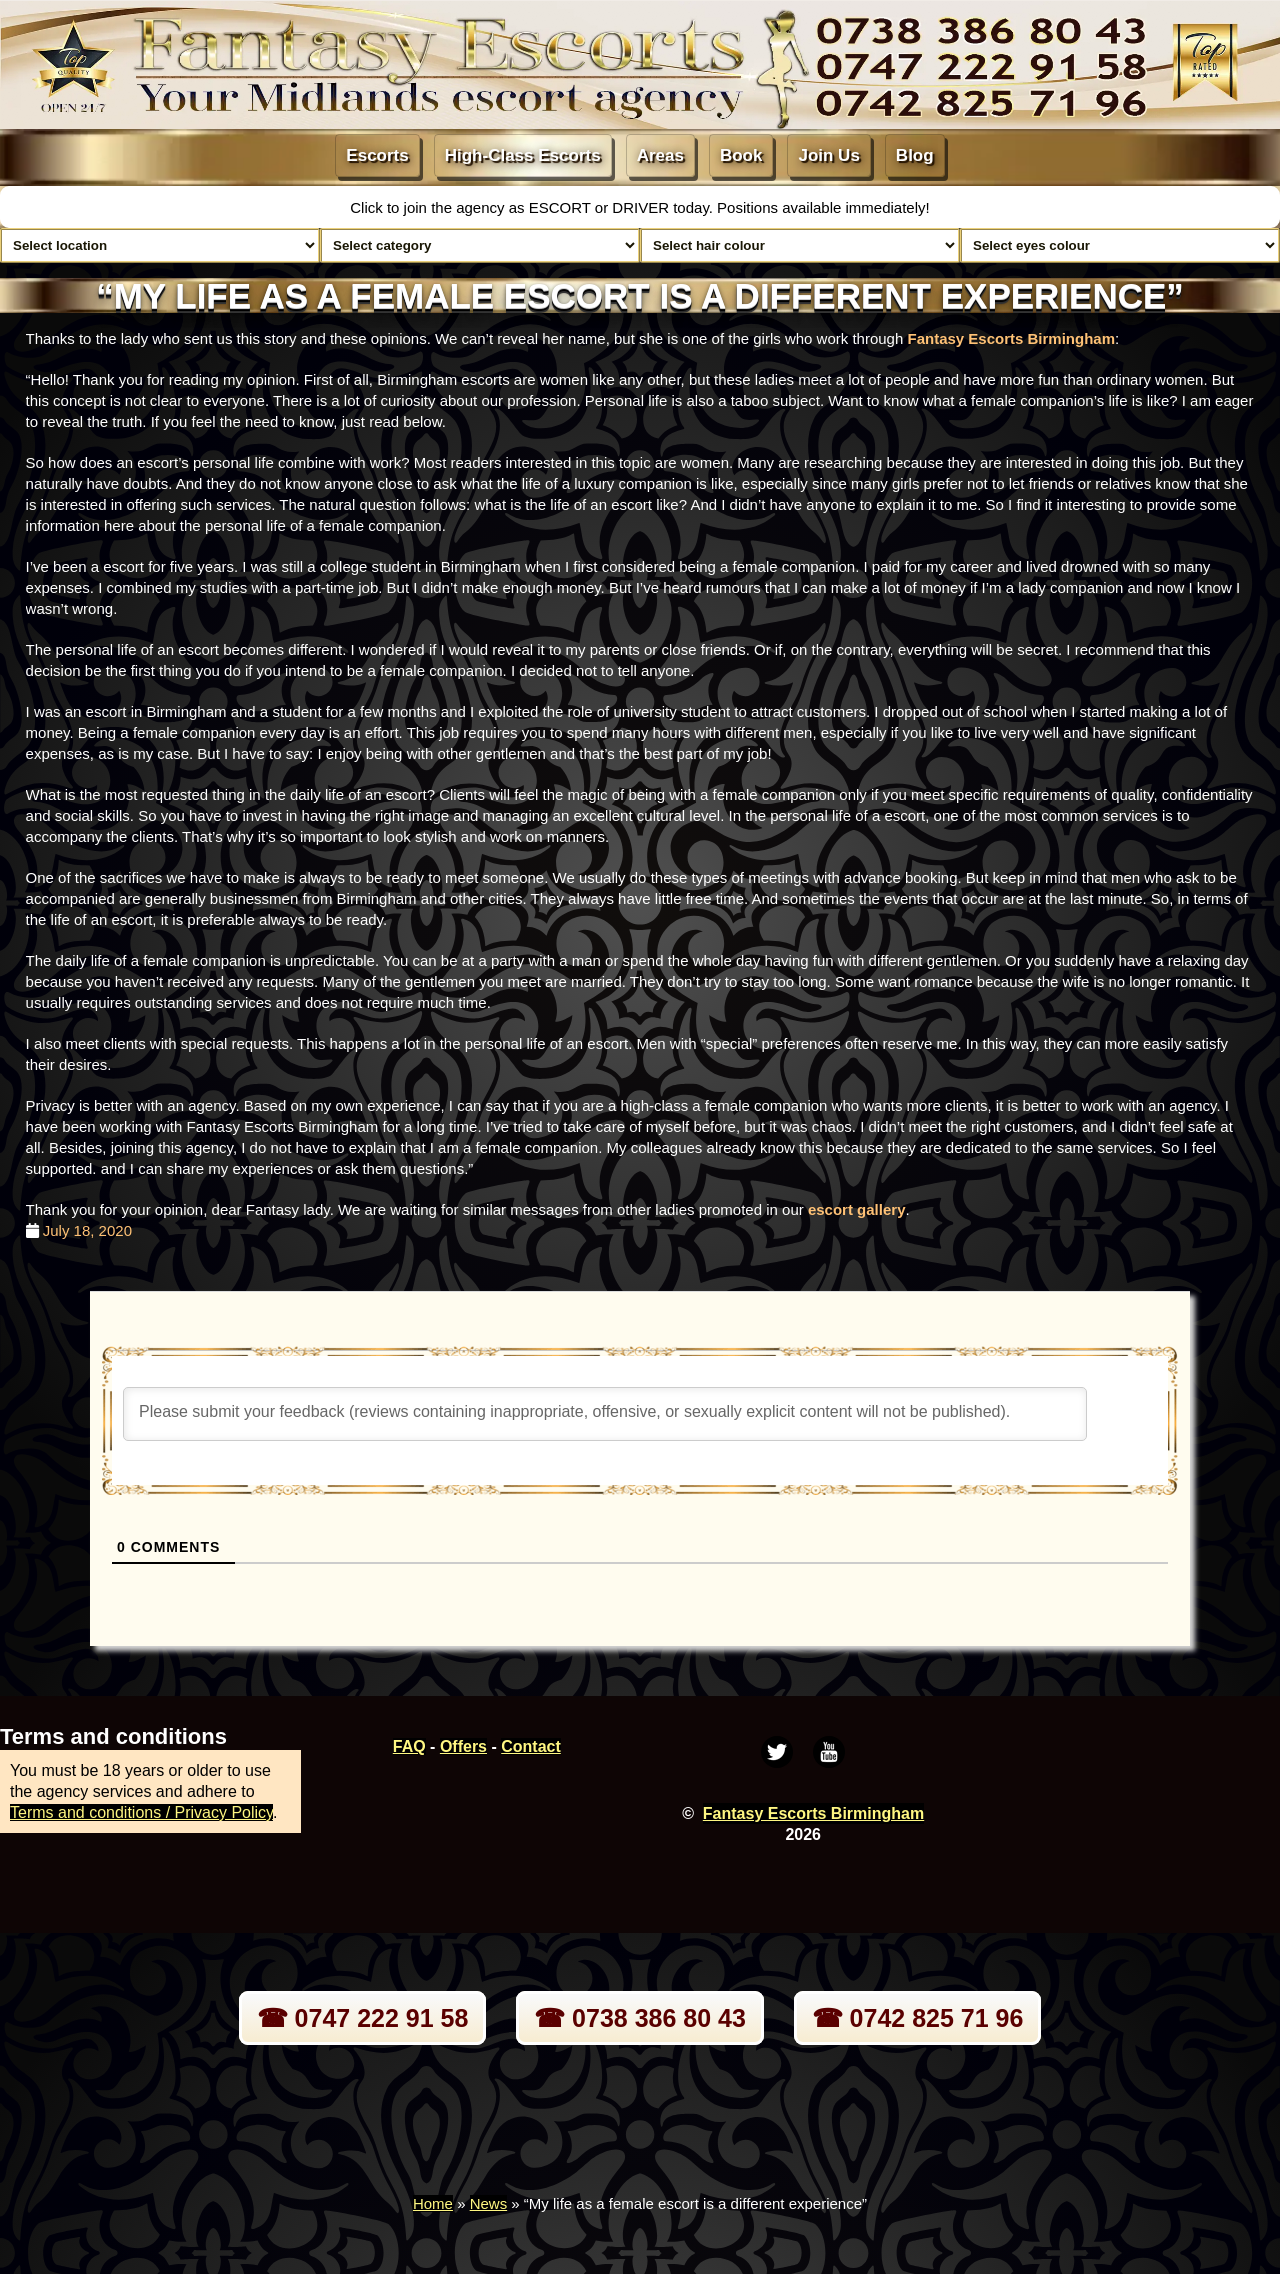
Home (433, 2203)
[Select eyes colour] (1120, 245)
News (489, 2203)
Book (741, 155)
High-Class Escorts (523, 155)
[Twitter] (777, 1752)
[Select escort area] (160, 245)
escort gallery (857, 1209)
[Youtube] (829, 1752)
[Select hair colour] (800, 245)
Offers (463, 1746)
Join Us (828, 155)
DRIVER (642, 207)
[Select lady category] (480, 245)
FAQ (409, 1746)
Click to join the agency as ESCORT (472, 207)
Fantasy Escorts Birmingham (1011, 338)
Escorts (377, 155)
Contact (531, 1746)
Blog (915, 155)
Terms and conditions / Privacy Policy (141, 1812)
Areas (660, 155)
